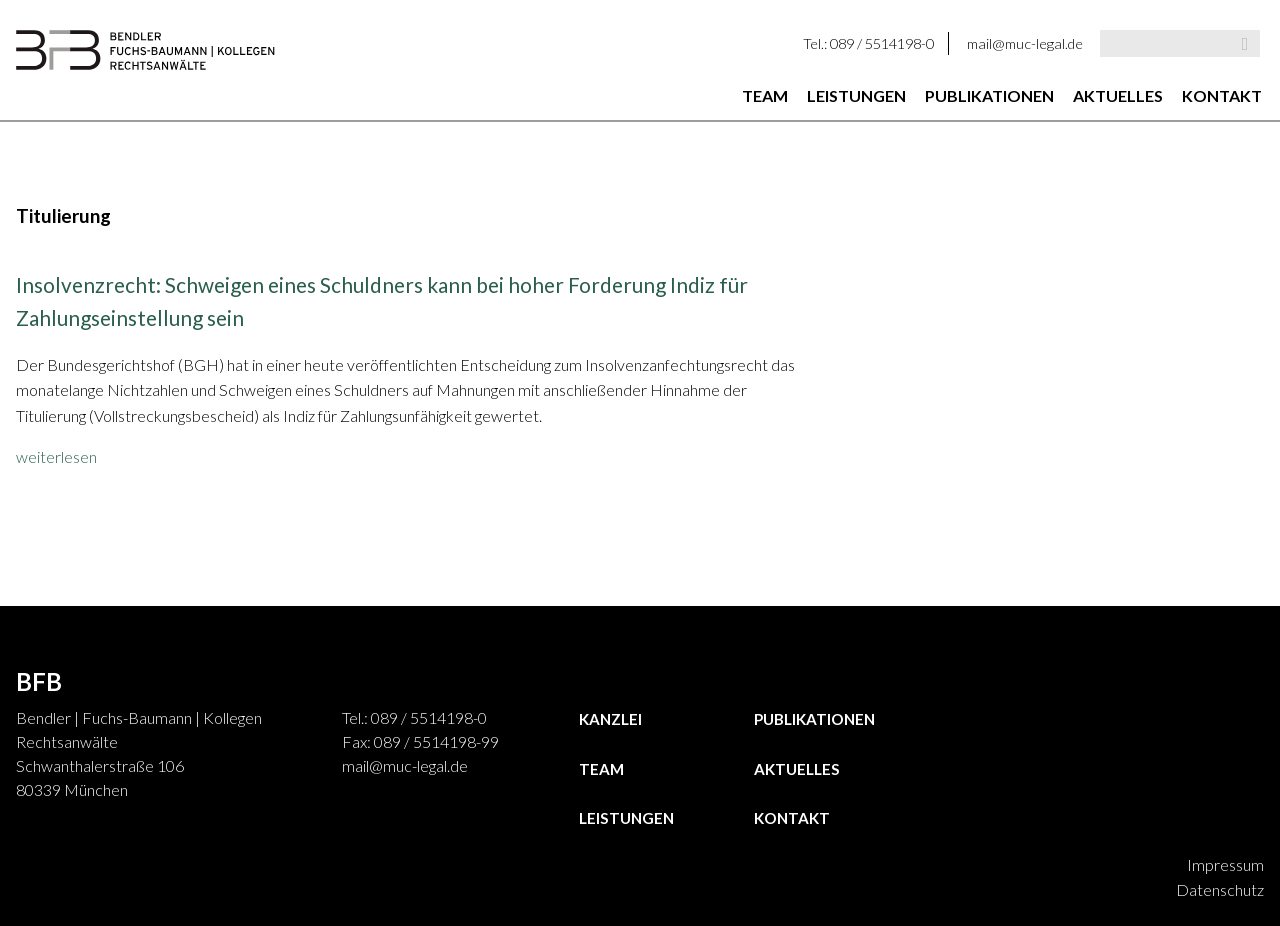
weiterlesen (56, 456)
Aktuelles (1118, 95)
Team (765, 95)
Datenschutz (1220, 889)
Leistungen (856, 95)
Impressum (1225, 864)
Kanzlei (610, 719)
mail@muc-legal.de (1025, 43)
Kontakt (1222, 95)
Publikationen (989, 95)
